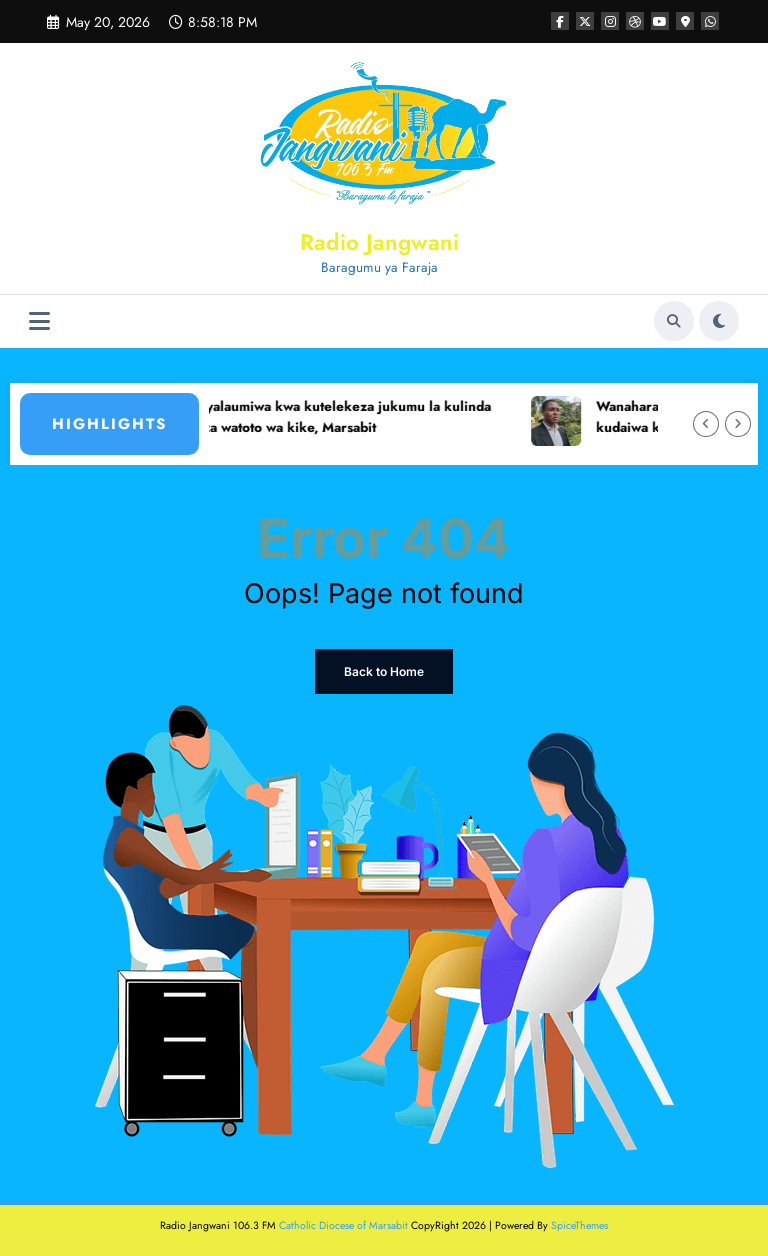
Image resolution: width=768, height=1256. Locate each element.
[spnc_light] (719, 321)
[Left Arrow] (706, 424)
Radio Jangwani (379, 242)
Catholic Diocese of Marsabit (343, 1225)
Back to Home (384, 671)
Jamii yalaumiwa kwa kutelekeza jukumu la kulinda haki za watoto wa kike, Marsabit (342, 417)
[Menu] (39, 321)
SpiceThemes (579, 1225)
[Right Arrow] (738, 424)
